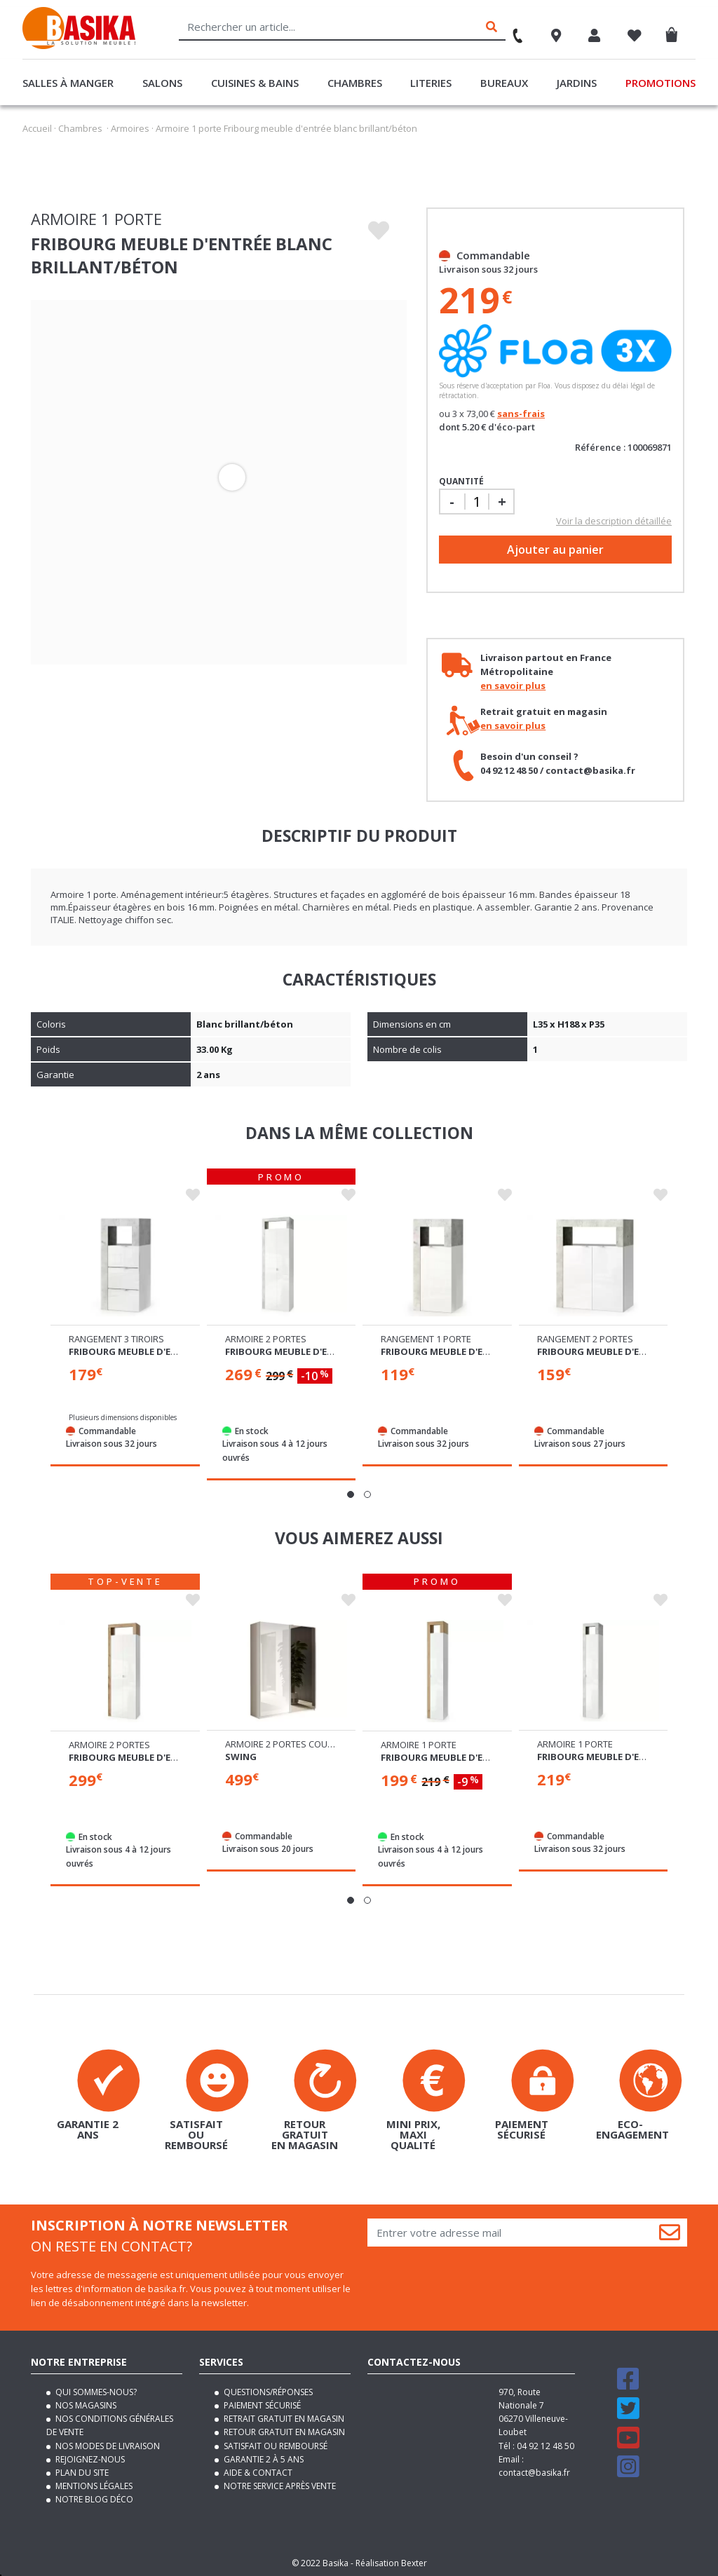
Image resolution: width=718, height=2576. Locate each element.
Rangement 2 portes (585, 1338)
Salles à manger (68, 83)
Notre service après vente (279, 2484)
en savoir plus (513, 685)
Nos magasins (84, 2404)
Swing (241, 1755)
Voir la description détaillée (614, 520)
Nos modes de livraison (106, 2444)
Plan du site (81, 2470)
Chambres (354, 83)
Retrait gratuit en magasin (283, 2417)
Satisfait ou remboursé (274, 2444)
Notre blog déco (93, 2498)
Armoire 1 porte (418, 1742)
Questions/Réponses (267, 2390)
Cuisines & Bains (255, 83)
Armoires (130, 128)
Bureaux (504, 83)
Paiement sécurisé (261, 2404)
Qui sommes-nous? (95, 2390)
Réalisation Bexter (391, 2562)
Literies (431, 83)
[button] (350, 1494)
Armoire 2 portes (265, 1338)
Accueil (37, 128)
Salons (162, 83)
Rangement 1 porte (426, 1338)
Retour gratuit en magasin (283, 2431)
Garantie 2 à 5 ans (263, 2457)
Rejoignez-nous (89, 2457)
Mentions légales (93, 2484)
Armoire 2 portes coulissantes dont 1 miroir (331, 1742)
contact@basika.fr (534, 2470)
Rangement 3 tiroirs (116, 1338)
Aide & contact (257, 2470)
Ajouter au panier (555, 549)
